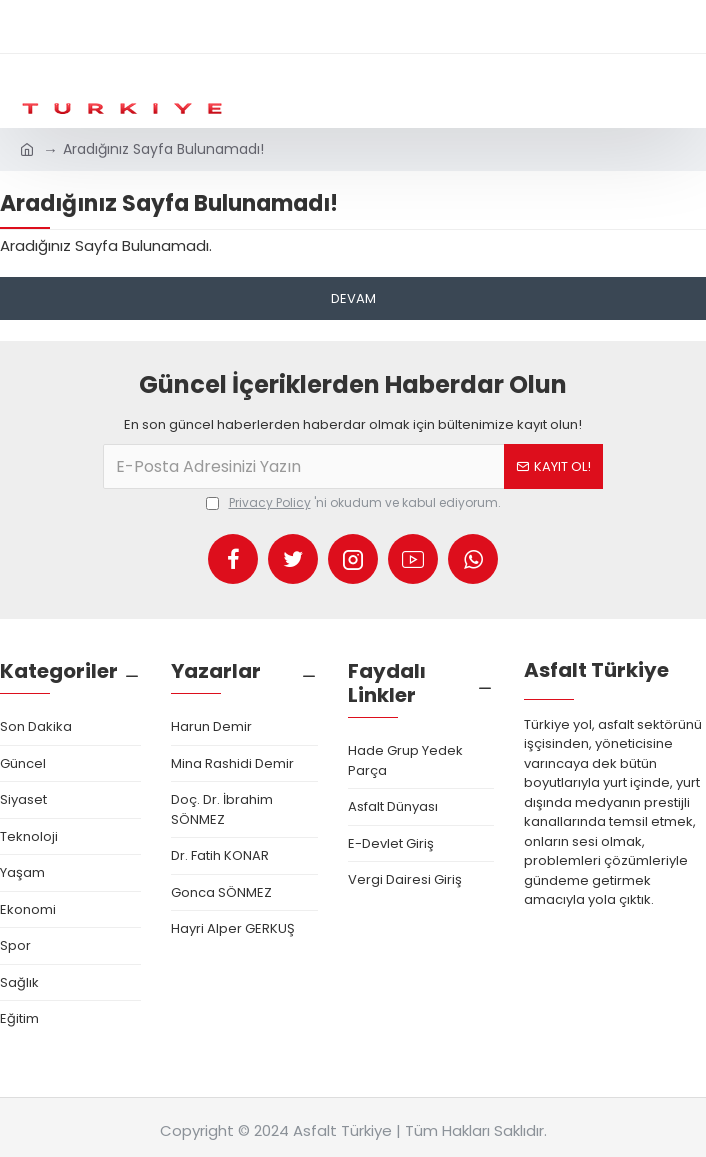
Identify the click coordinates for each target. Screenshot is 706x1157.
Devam (353, 298)
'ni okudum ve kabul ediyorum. (353, 503)
